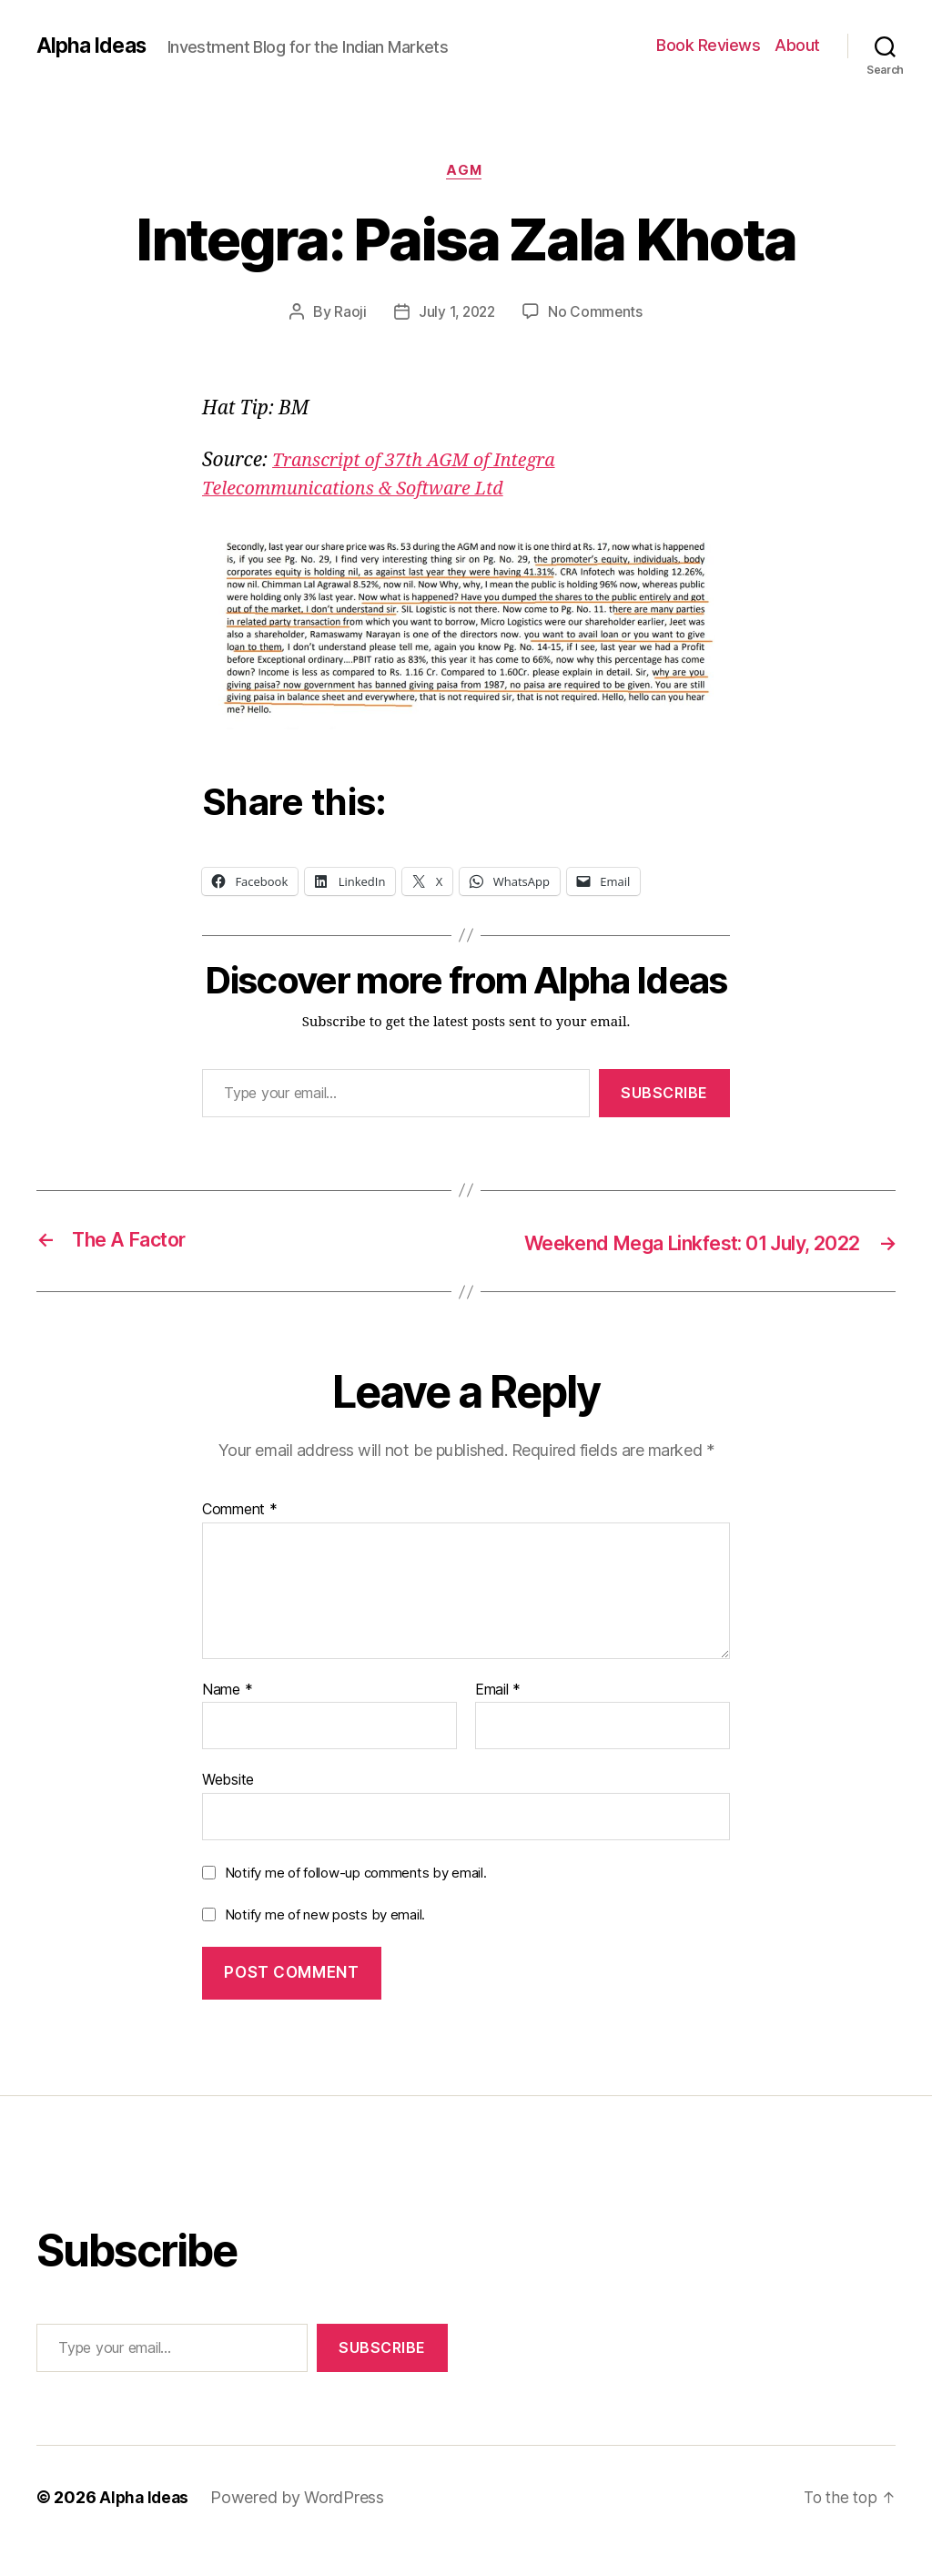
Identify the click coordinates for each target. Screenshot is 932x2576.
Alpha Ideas (93, 45)
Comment (240, 1537)
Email (498, 1717)
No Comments (597, 314)
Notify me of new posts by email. (325, 1941)
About (797, 45)
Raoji (347, 314)
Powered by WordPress (301, 2524)
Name (227, 1717)
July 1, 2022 (456, 314)
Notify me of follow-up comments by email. (356, 1900)
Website (228, 1806)
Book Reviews (708, 45)
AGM (466, 172)
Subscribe (664, 1094)
